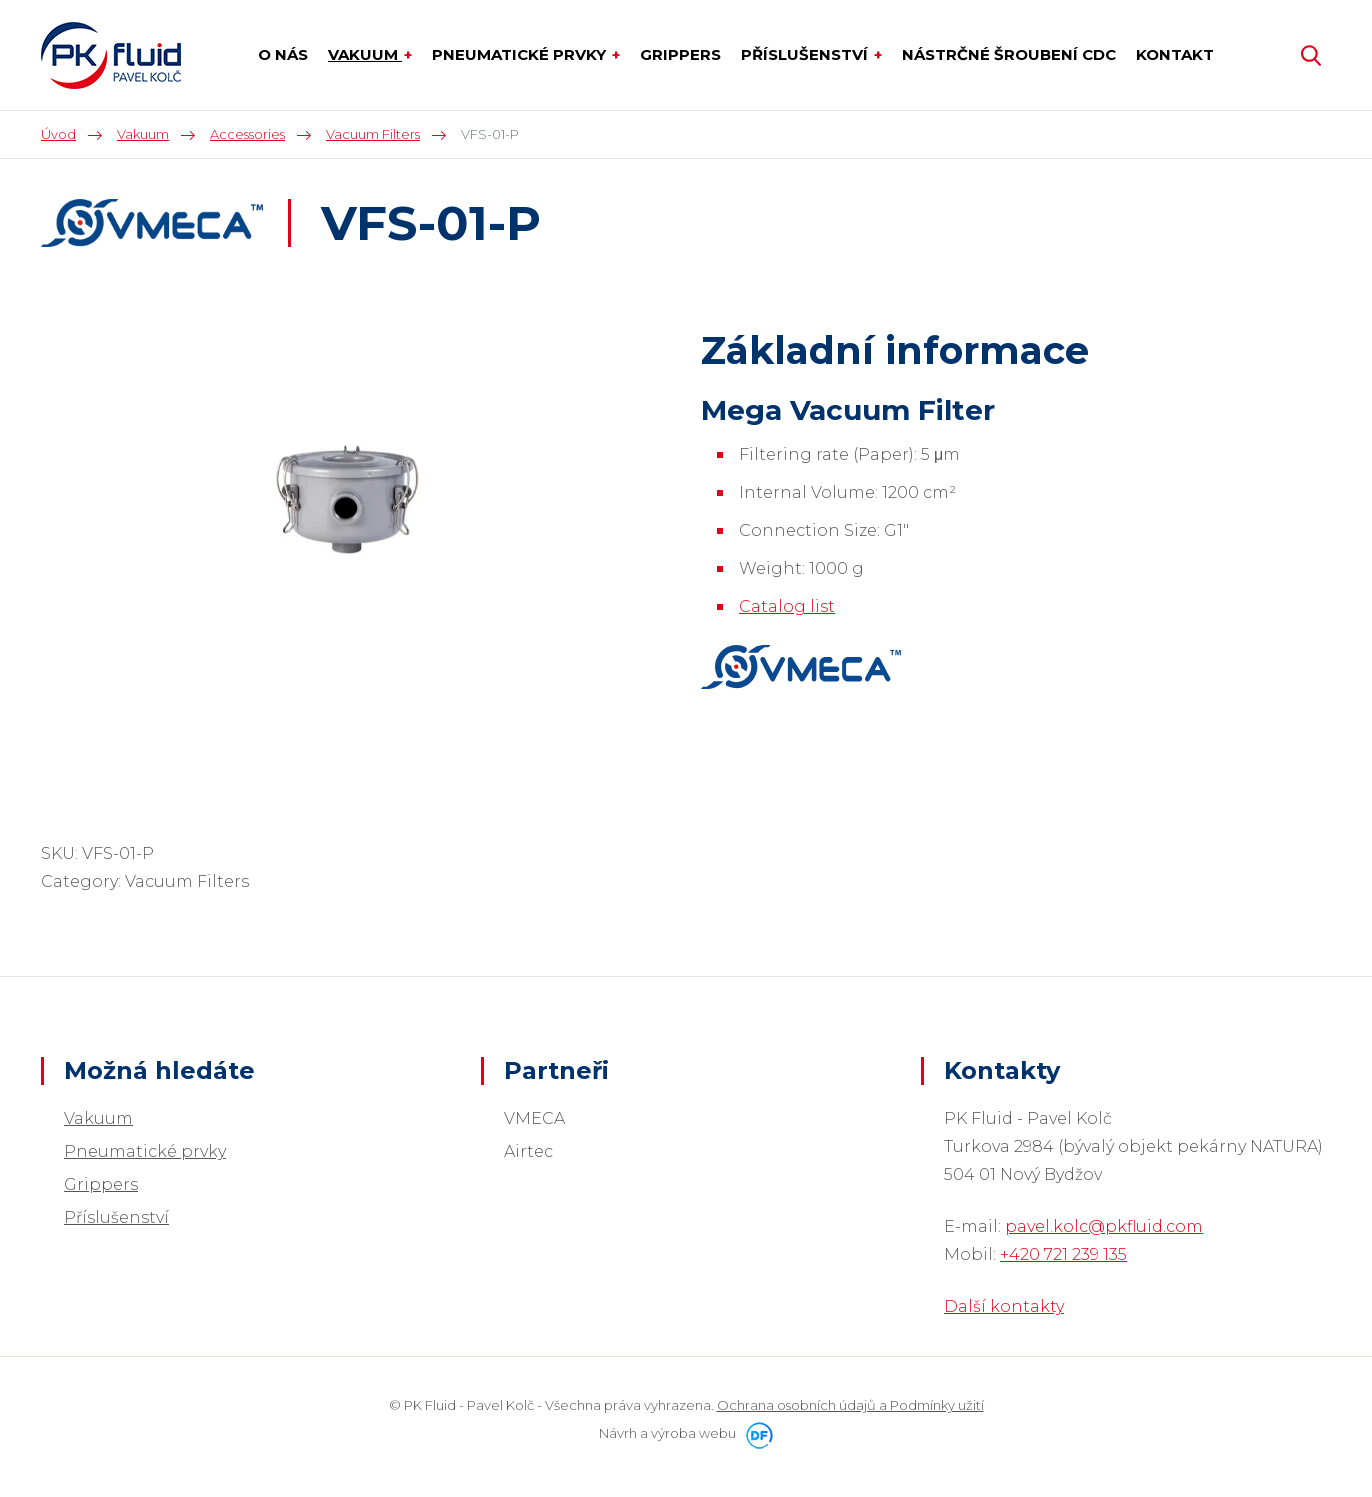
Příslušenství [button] (806, 54)
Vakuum (98, 1118)
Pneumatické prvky (145, 1151)
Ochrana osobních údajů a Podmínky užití (850, 1405)
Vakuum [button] (365, 54)
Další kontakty (1004, 1306)
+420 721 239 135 (1063, 1254)
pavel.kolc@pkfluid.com (1104, 1226)
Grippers (101, 1184)
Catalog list (787, 606)
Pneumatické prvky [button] (521, 54)
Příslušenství (116, 1217)
